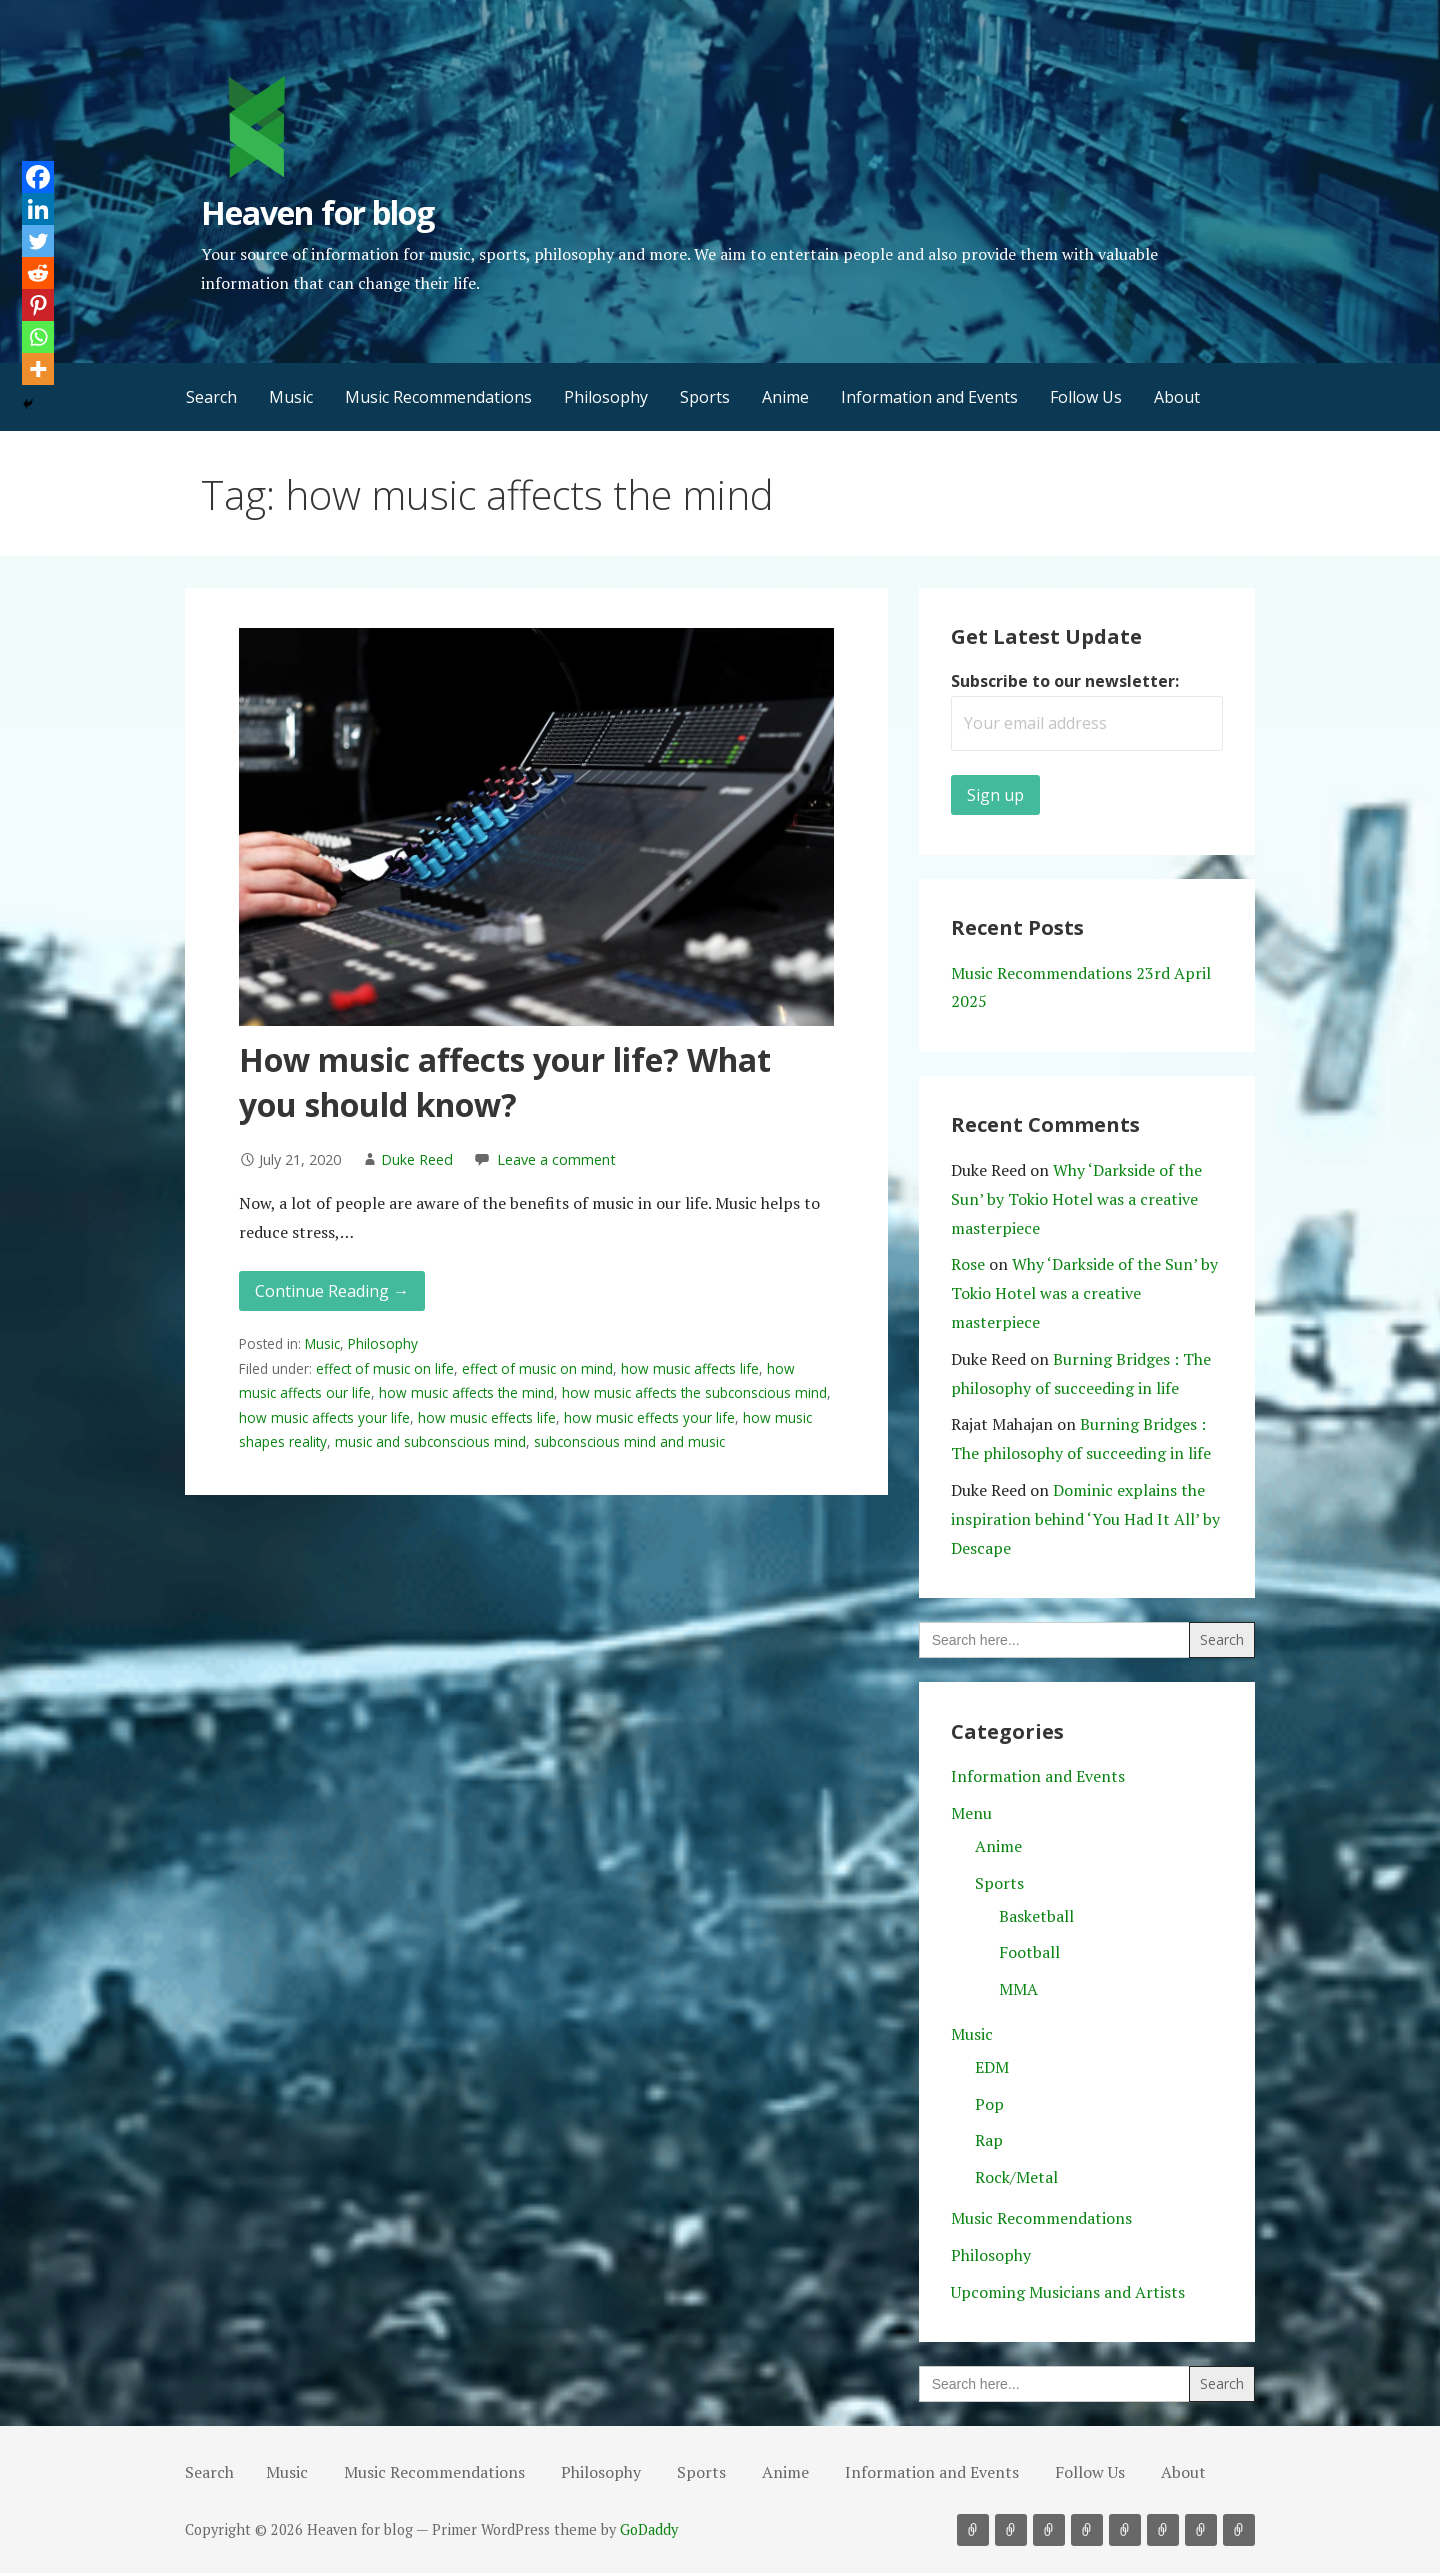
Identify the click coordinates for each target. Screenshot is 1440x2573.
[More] (38, 369)
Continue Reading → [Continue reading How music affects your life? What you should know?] (332, 1291)
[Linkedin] (38, 209)
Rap (989, 2140)
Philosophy (606, 397)
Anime (785, 397)
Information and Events (929, 397)
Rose (968, 1264)
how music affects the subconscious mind (694, 1392)
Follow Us (1086, 397)
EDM (992, 2067)
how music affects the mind (466, 1392)
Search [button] (211, 397)
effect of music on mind (537, 1368)
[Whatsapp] (38, 337)
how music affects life (690, 1368)
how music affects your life (324, 1417)
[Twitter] (38, 241)
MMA (1018, 1989)
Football (1029, 1952)
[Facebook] (38, 177)
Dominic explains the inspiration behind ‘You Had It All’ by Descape (1085, 1519)
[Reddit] (38, 273)
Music (291, 397)
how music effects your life (649, 1417)
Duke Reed (417, 1159)
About (1177, 397)
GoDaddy (649, 2529)
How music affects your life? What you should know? (505, 1082)
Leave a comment (556, 1159)
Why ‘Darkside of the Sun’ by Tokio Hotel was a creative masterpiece (1076, 1199)
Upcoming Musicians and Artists (1068, 2292)
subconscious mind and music (629, 1441)
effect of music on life (385, 1368)
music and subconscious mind (430, 1441)
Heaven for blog (317, 212)
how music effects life (487, 1417)
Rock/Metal (1016, 2177)
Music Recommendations (438, 397)
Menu (971, 1813)
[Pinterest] (38, 305)
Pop (989, 2104)
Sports (705, 397)
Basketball (1036, 1916)
